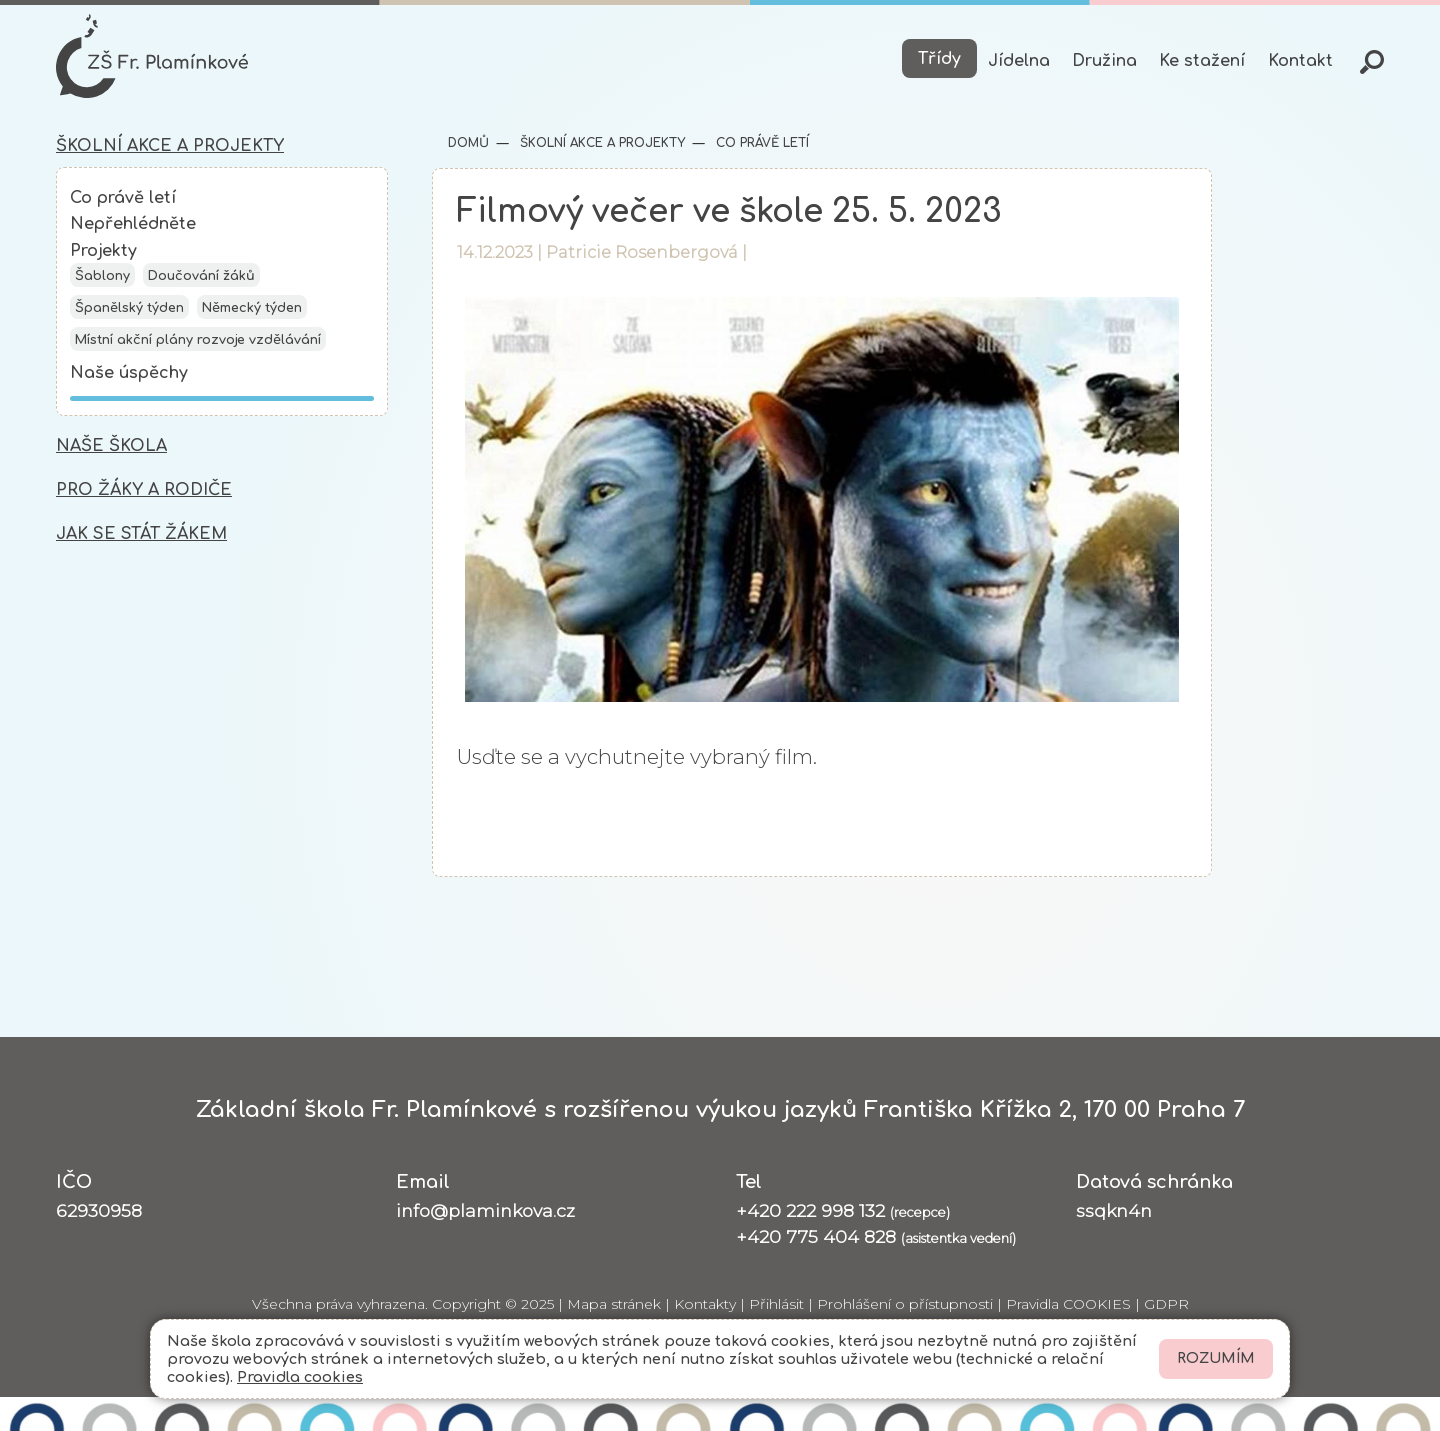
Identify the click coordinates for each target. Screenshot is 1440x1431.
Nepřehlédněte (133, 224)
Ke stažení (1202, 61)
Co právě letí (123, 198)
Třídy (939, 59)
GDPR (1166, 1304)
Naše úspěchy (129, 373)
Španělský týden (129, 308)
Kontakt (1300, 61)
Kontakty (705, 1304)
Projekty (103, 251)
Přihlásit (776, 1304)
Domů (468, 143)
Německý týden (252, 308)
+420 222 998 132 (843, 1210)
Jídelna (1019, 61)
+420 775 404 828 (876, 1236)
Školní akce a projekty (600, 143)
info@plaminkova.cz (485, 1210)
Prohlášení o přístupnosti (905, 1304)
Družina (1104, 61)
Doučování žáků (201, 276)
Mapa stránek (614, 1304)
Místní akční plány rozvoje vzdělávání (198, 340)
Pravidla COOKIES (1068, 1304)
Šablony (102, 276)
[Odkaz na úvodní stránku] (152, 56)
